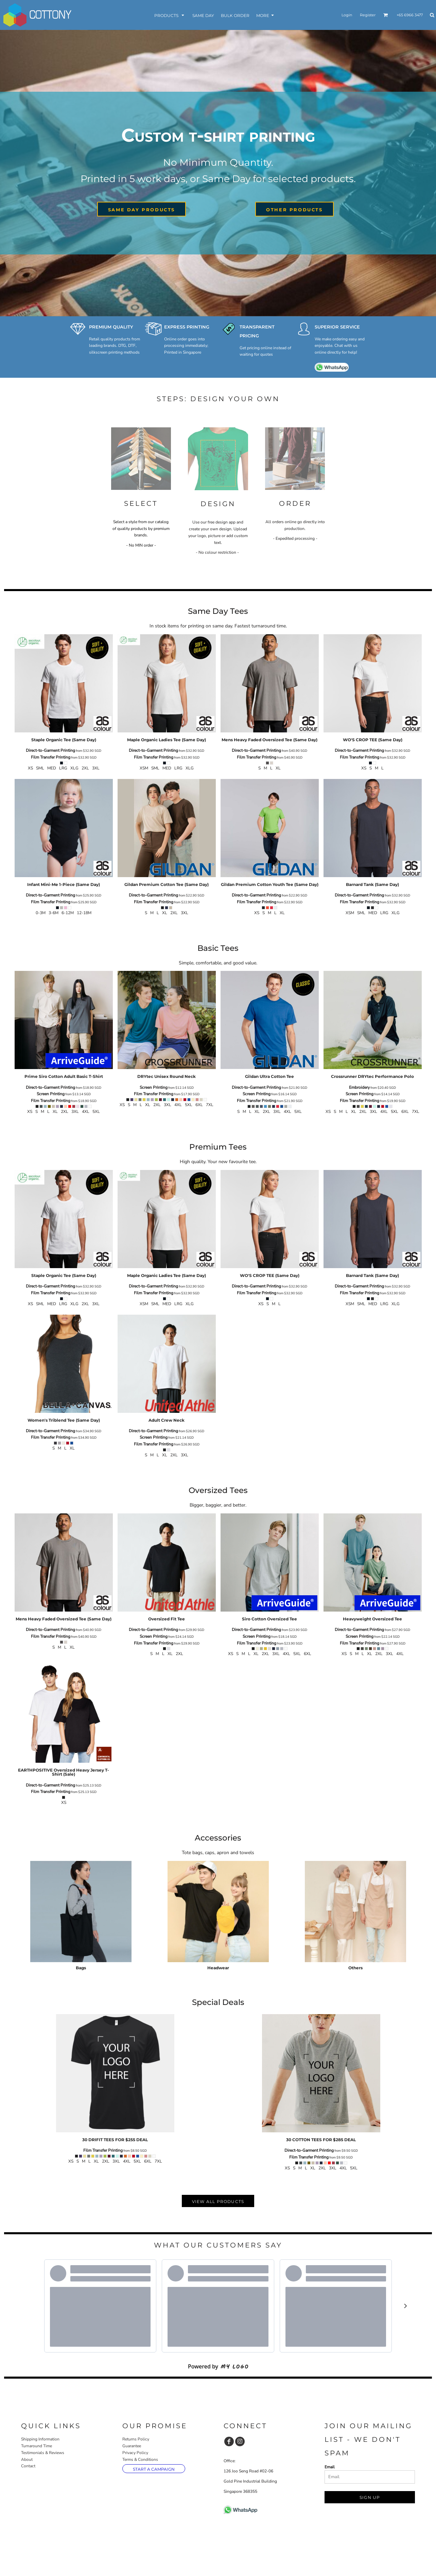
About (27, 2459)
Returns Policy (135, 2439)
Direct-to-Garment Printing (50, 750)
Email (330, 2467)
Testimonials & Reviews (42, 2452)
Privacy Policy (135, 2452)
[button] (385, 15)
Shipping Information (40, 2439)
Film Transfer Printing (50, 757)
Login (347, 15)
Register (368, 15)
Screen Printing (51, 1094)
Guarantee (131, 2446)
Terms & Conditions (140, 2459)
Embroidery (359, 1087)
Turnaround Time (36, 2446)
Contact (28, 2466)
